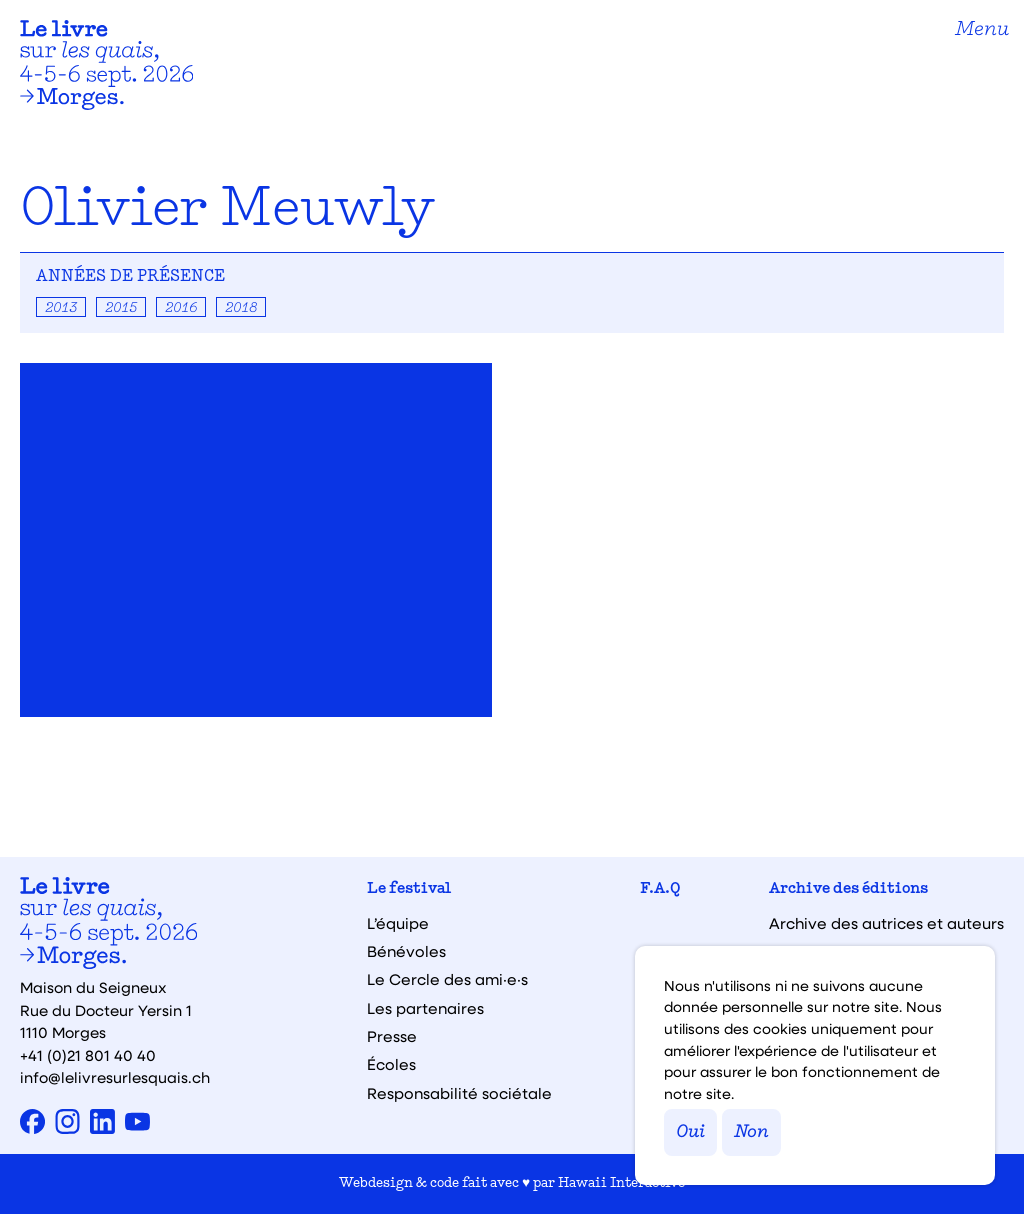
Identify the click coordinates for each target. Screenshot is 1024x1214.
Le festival (409, 889)
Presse (392, 1036)
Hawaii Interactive (621, 1183)
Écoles (391, 1064)
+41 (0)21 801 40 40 (88, 1055)
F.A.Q (660, 889)
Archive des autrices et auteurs (886, 923)
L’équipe (398, 923)
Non (751, 1132)
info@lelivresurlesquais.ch (115, 1077)
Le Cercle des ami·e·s (447, 979)
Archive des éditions (848, 889)
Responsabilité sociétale (459, 1093)
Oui (690, 1132)
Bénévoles (406, 951)
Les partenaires (425, 1008)
